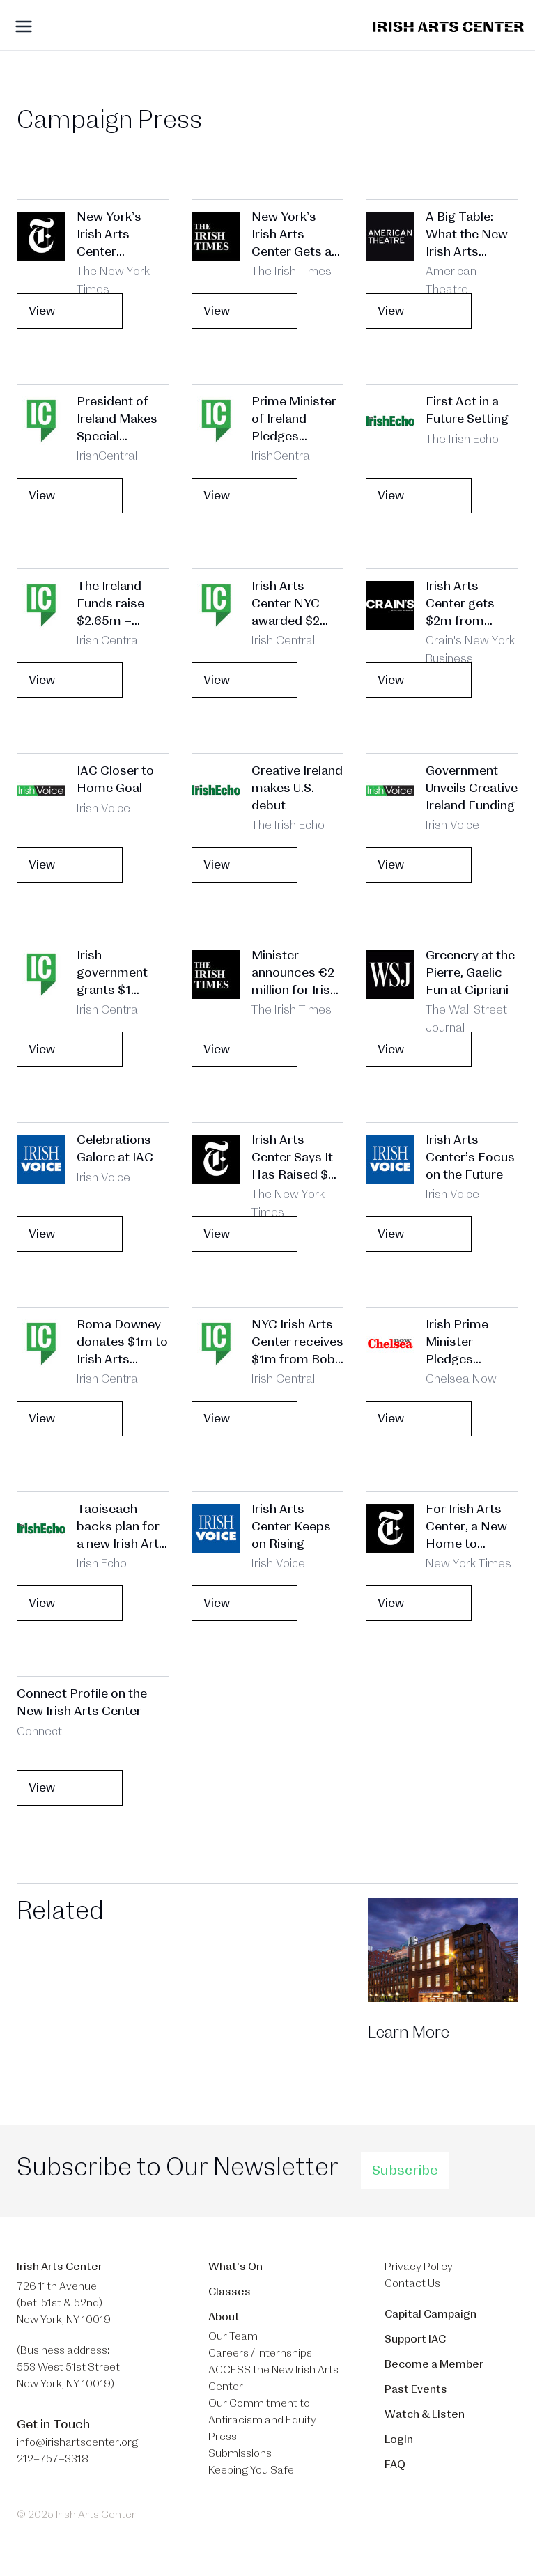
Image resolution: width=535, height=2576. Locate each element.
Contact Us (412, 2283)
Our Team (233, 2336)
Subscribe (404, 2171)
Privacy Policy (419, 2266)
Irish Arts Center (59, 2266)
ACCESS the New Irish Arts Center (273, 2378)
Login (399, 2439)
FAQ (395, 2464)
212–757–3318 (52, 2459)
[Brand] (448, 27)
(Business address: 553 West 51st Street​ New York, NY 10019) (68, 2367)
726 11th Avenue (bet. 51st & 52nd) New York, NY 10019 (64, 2303)
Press (222, 2436)
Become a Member (434, 2364)
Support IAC (415, 2339)
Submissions (240, 2453)
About (224, 2316)
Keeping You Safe (251, 2470)
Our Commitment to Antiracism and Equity (262, 2412)
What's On (235, 2266)
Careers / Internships (260, 2353)
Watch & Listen (425, 2414)
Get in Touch (53, 2424)
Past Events (416, 2389)
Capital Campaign (430, 2314)
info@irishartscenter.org (77, 2442)
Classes (229, 2291)
